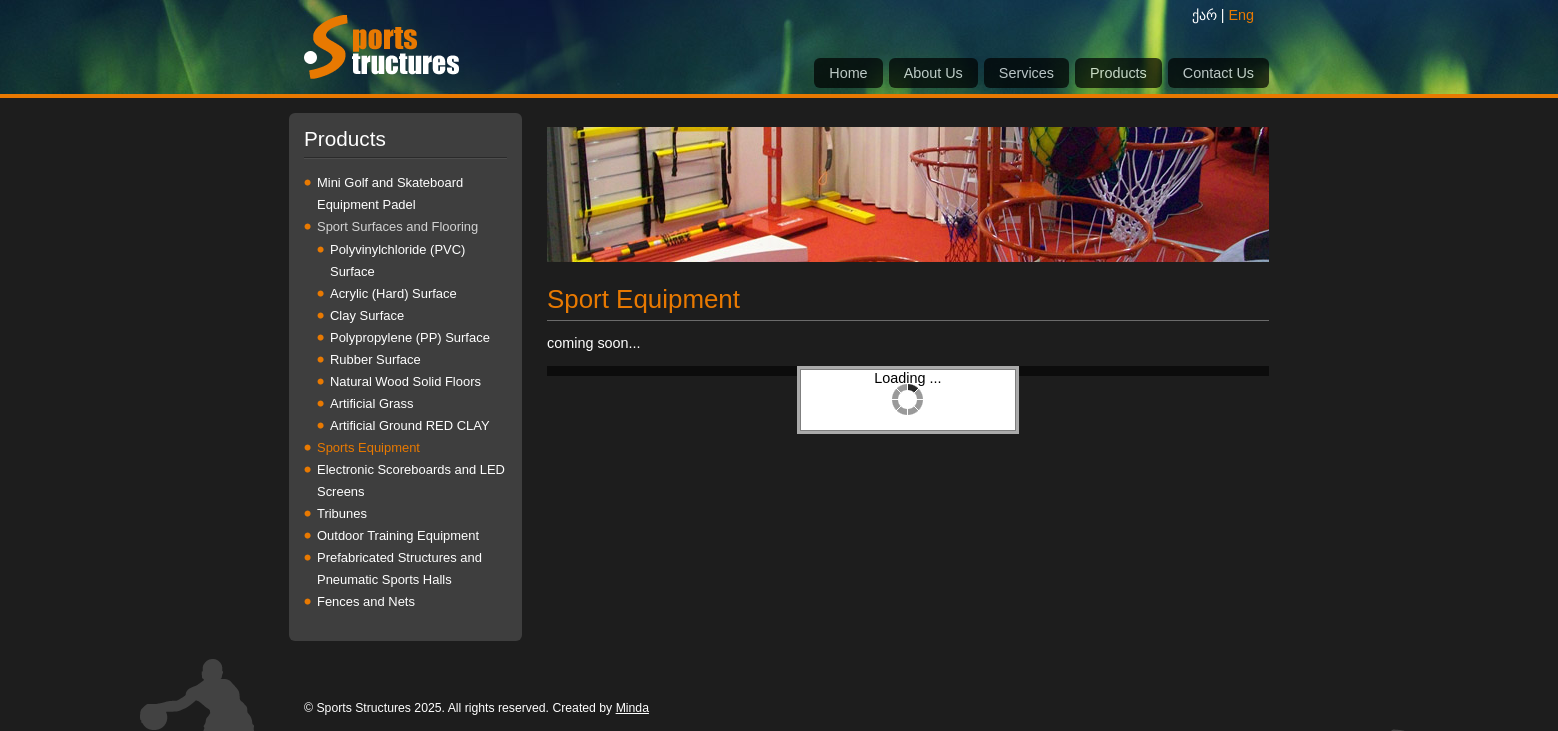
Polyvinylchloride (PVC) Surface (397, 260)
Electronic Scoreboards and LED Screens (411, 480)
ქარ (1204, 15)
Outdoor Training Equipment (398, 535)
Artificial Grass (372, 403)
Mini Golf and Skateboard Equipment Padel (390, 193)
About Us (933, 73)
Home (848, 73)
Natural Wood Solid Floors (405, 381)
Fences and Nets (366, 601)
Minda (632, 708)
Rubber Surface (375, 359)
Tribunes (342, 513)
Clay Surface (367, 315)
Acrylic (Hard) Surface (393, 293)
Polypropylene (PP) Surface (410, 337)
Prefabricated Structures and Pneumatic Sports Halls (399, 568)
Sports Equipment (368, 447)
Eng (1241, 15)
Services (1026, 73)
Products (1118, 73)
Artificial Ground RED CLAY (410, 425)
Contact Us (1218, 73)
